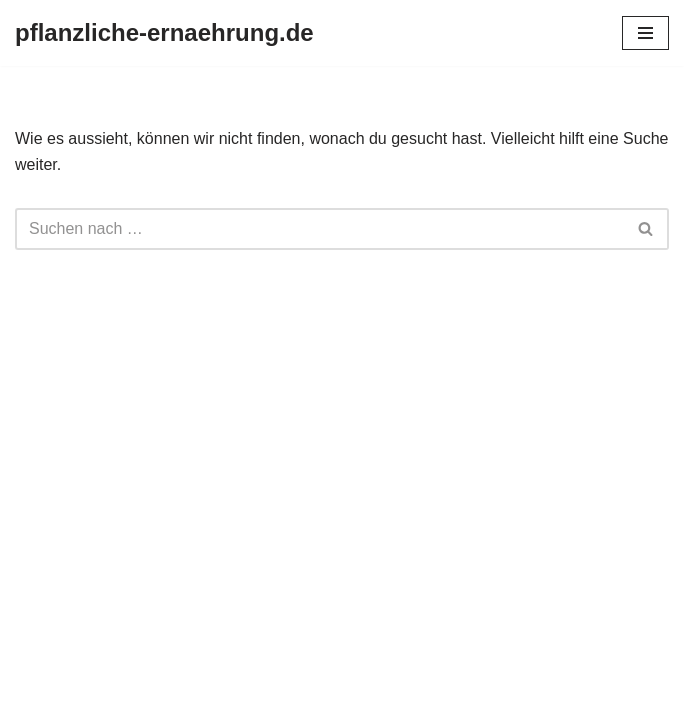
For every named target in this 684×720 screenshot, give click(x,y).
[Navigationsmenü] (645, 33)
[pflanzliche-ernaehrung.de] (164, 33)
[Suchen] (319, 229)
